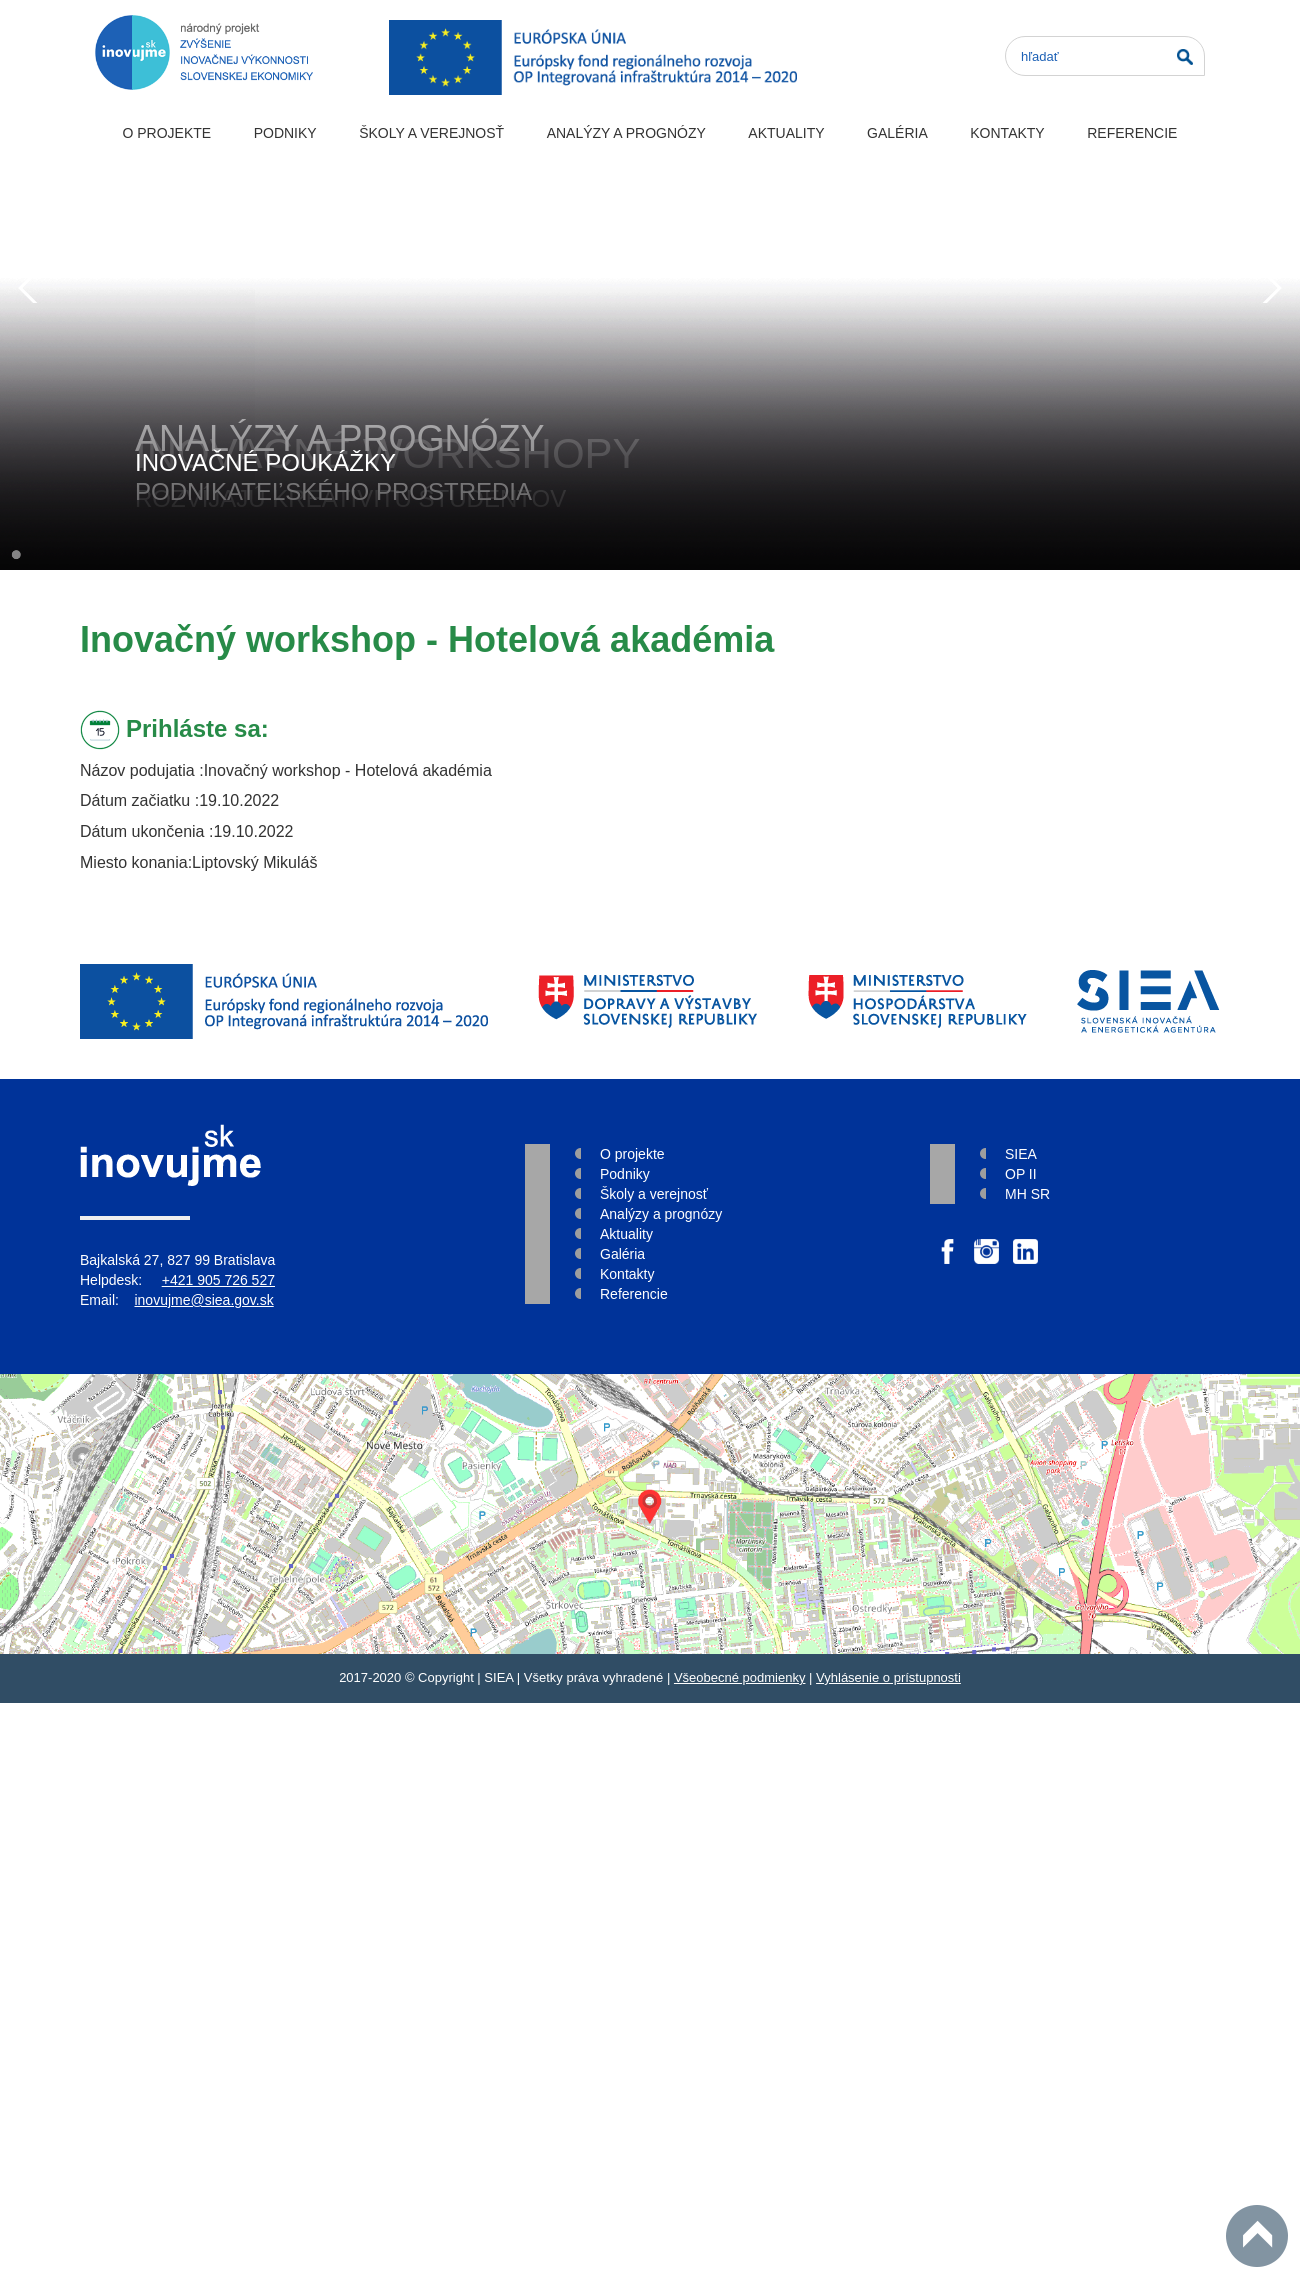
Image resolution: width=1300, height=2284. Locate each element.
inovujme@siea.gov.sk (203, 1300)
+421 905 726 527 (218, 1280)
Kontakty (1007, 133)
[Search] (1105, 56)
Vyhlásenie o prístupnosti (888, 1677)
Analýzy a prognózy (626, 133)
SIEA (1021, 1154)
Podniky (285, 133)
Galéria (897, 133)
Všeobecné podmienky (740, 1677)
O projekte (166, 133)
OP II (1021, 1174)
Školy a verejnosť (431, 133)
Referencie (1132, 133)
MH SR (1027, 1194)
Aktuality (786, 133)
